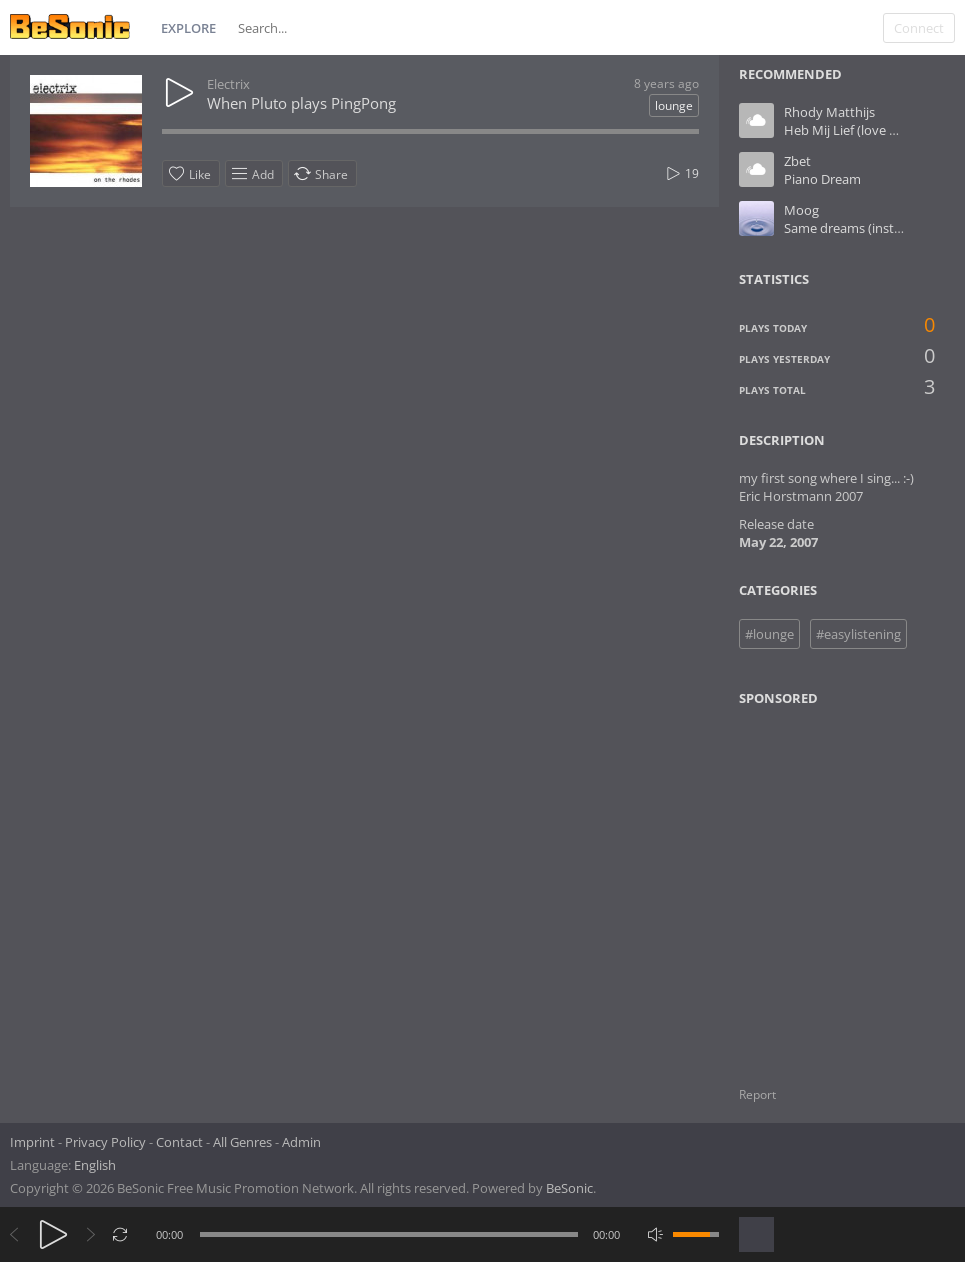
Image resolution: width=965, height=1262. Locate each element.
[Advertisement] (836, 884)
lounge (674, 105)
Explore (188, 28)
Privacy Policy (105, 1142)
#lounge (769, 634)
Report (757, 1094)
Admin (301, 1142)
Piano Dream (822, 179)
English (95, 1165)
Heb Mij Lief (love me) (848, 130)
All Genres (242, 1142)
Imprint (32, 1142)
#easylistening (858, 634)
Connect (919, 28)
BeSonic (569, 1188)
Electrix (228, 84)
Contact (179, 1142)
